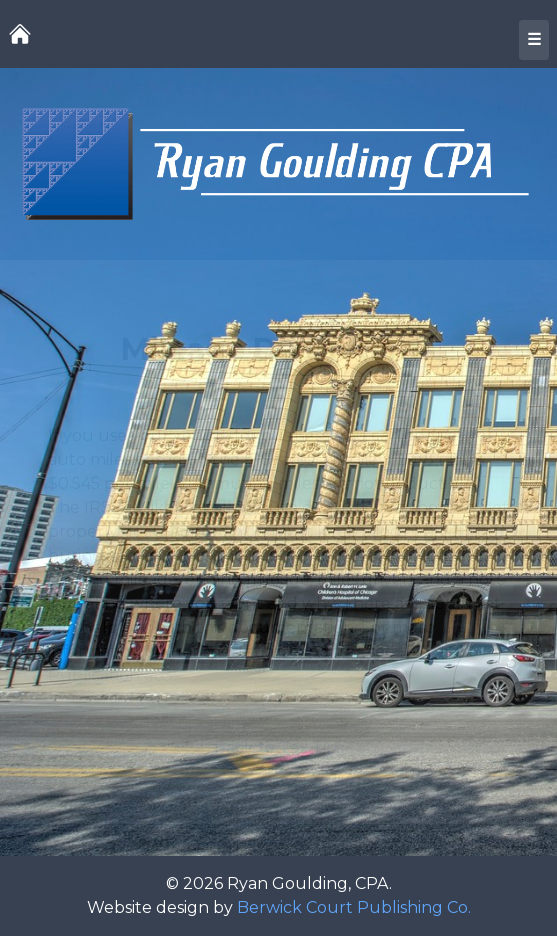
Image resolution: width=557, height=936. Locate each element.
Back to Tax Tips (279, 747)
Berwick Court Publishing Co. (354, 907)
